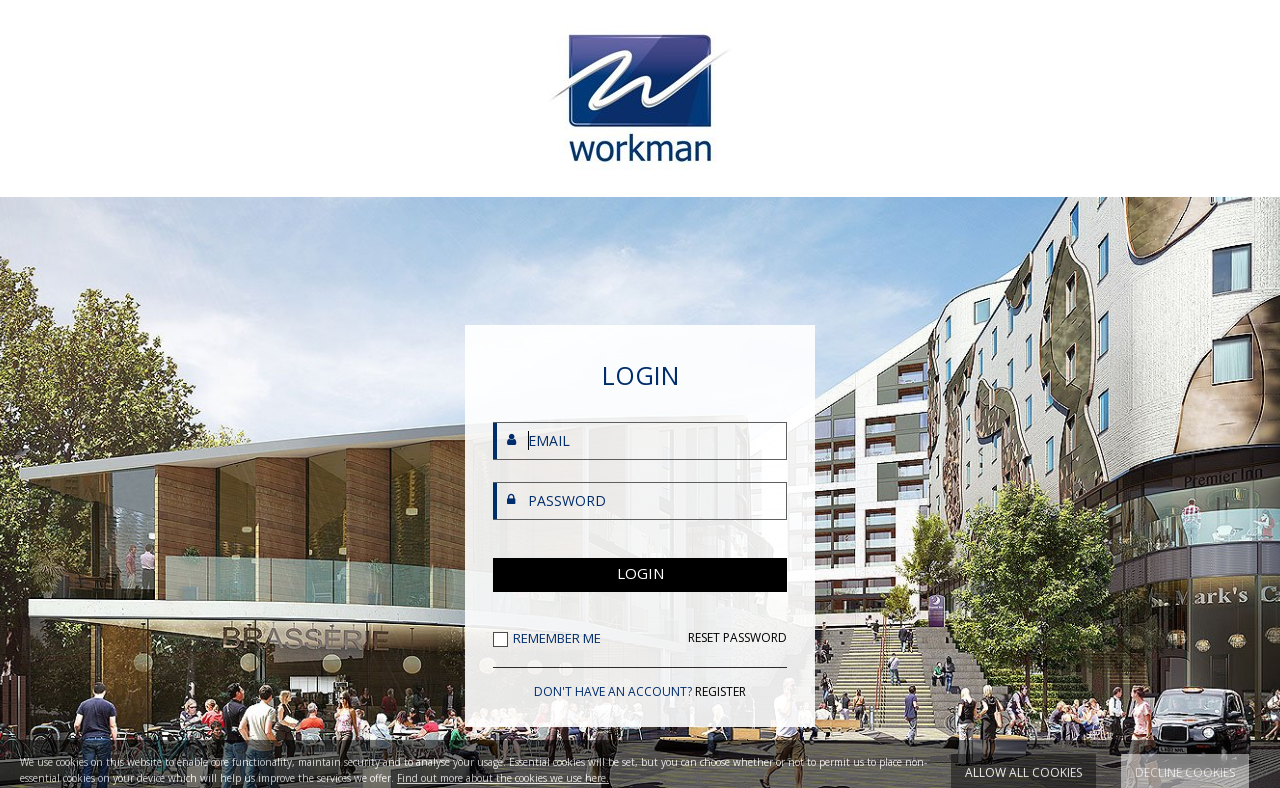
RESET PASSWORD (737, 638)
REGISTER (720, 691)
